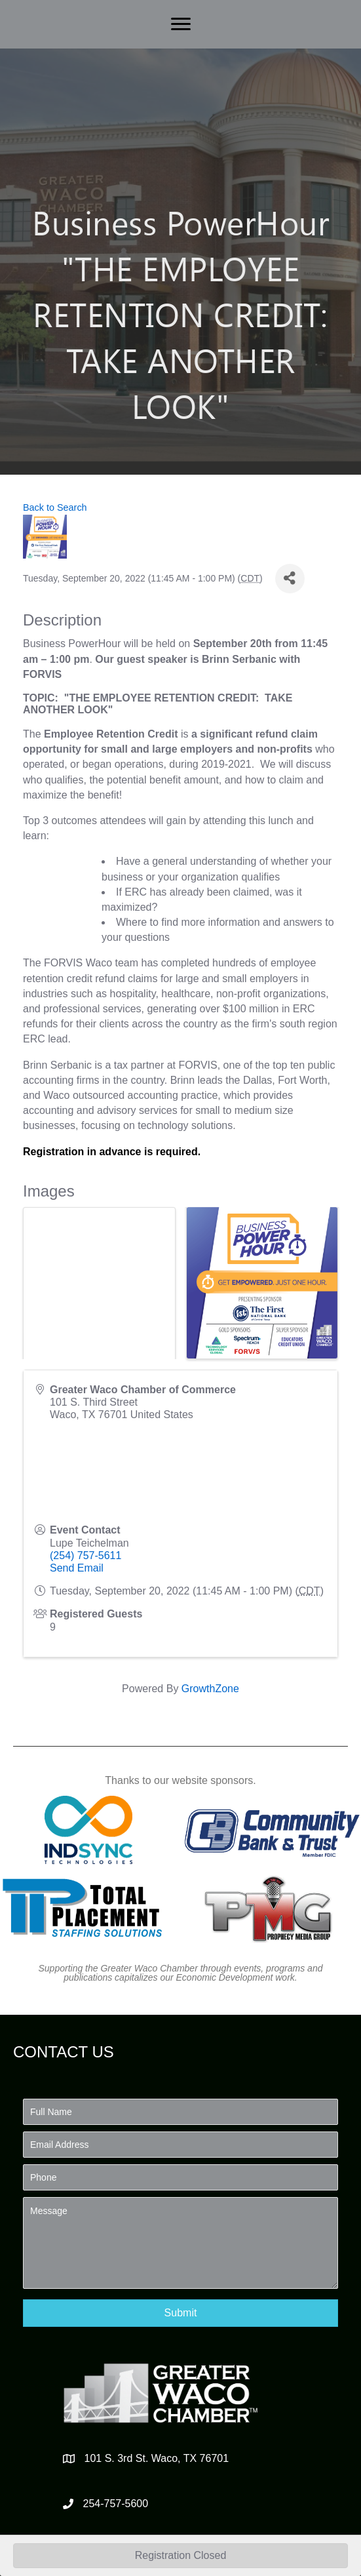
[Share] (290, 578)
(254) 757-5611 (85, 1555)
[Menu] (181, 24)
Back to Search (55, 507)
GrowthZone (210, 1688)
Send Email (77, 1568)
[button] (180, 2312)
